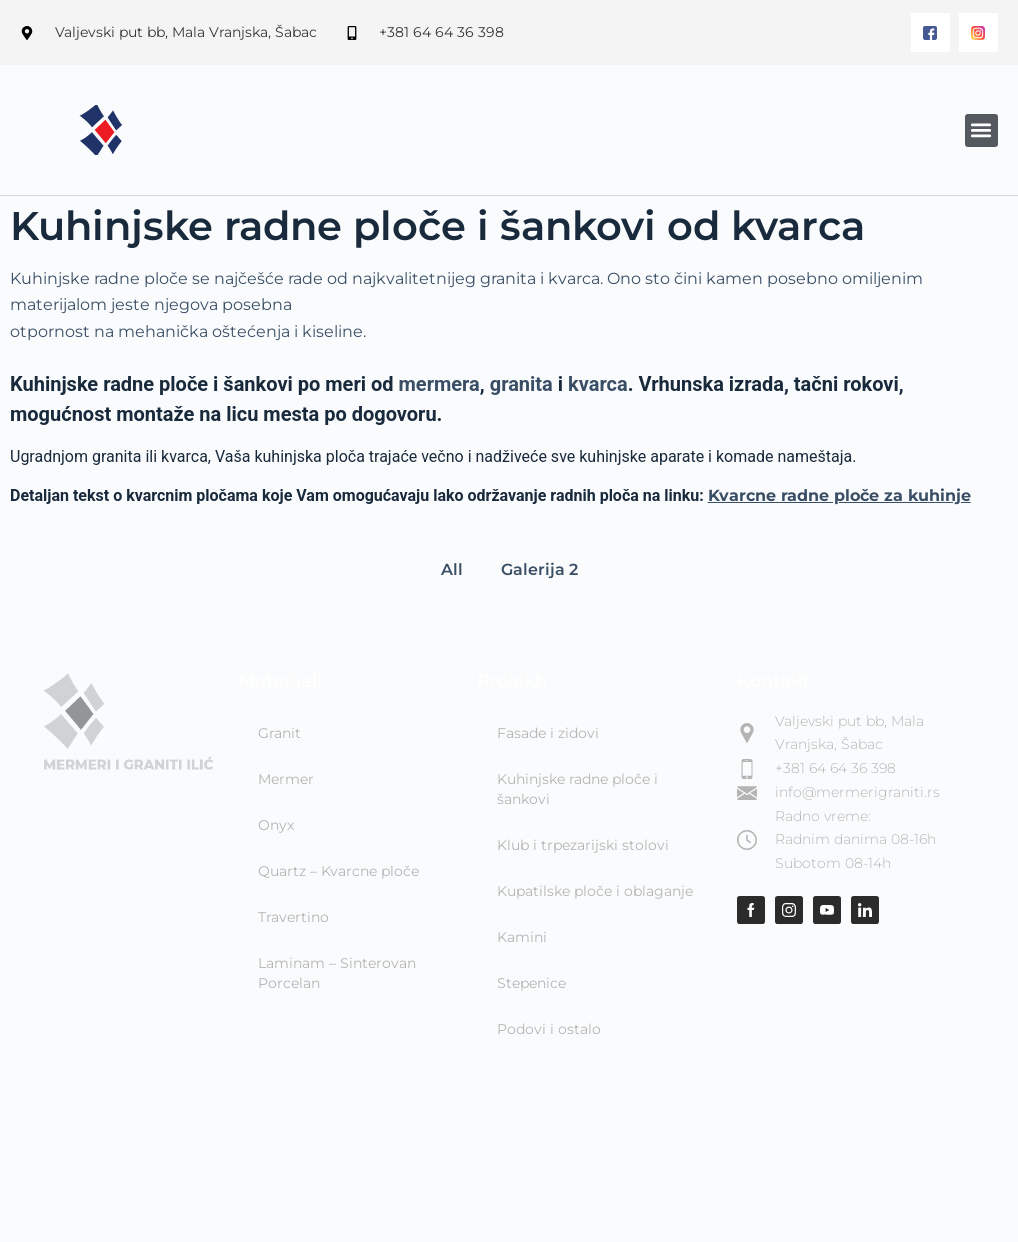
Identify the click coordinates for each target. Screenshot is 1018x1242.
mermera (439, 384)
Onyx (276, 825)
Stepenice (531, 983)
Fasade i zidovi (548, 733)
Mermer (286, 779)
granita (521, 384)
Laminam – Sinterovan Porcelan (337, 973)
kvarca (598, 384)
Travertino (293, 917)
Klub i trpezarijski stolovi (583, 845)
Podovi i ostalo (549, 1029)
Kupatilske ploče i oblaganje (595, 891)
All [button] (452, 569)
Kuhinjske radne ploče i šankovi (577, 789)
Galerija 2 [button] (539, 569)
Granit (279, 733)
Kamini (522, 937)
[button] (981, 130)
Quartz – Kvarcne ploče (338, 871)
